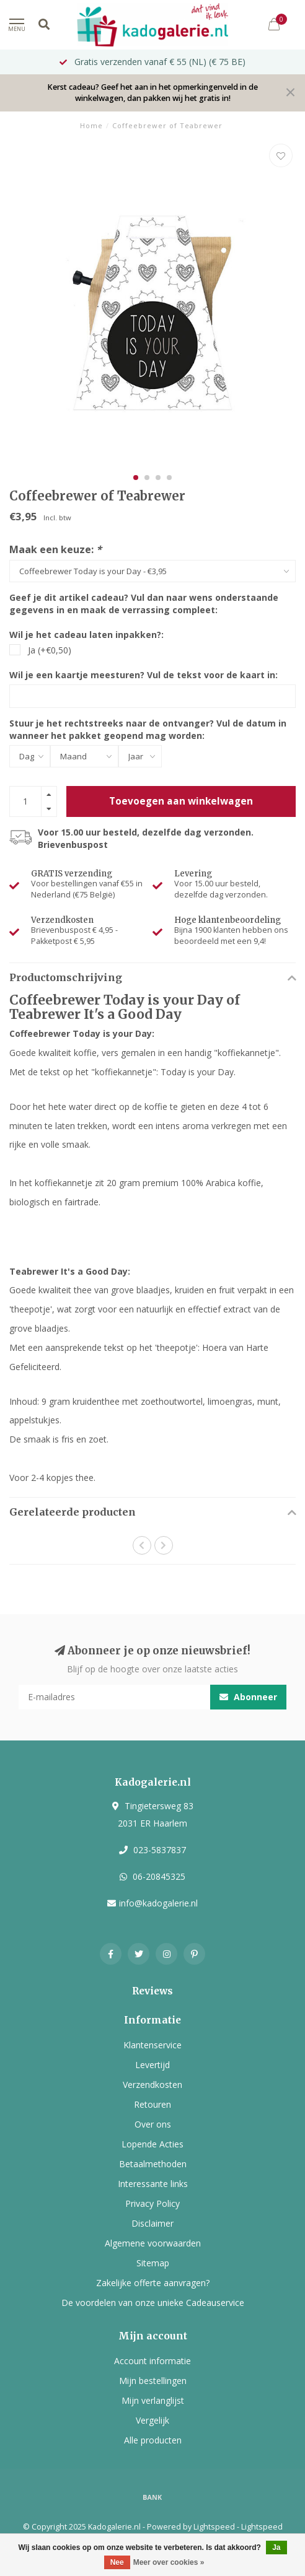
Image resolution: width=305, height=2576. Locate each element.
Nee (117, 2562)
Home (91, 125)
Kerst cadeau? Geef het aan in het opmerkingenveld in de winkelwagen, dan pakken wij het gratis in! (152, 92)
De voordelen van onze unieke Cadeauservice (152, 2302)
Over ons (153, 2124)
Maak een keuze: (55, 549)
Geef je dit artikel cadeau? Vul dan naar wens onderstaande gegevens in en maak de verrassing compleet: (143, 604)
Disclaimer (152, 2223)
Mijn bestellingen (153, 2380)
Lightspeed (214, 2526)
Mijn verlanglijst (153, 2400)
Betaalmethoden (153, 2164)
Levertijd (152, 2065)
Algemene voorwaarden (153, 2243)
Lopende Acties (152, 2144)
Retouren (152, 2104)
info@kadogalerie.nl (158, 1903)
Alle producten (153, 2440)
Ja (276, 2547)
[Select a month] (84, 756)
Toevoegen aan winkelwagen (181, 801)
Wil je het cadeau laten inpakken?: (86, 634)
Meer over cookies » (169, 2562)
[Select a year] (140, 756)
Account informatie (152, 2361)
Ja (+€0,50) (49, 650)
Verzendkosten (152, 2084)
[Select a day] (29, 756)
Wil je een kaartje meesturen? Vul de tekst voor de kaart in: (143, 675)
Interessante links (153, 2184)
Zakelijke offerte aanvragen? (153, 2283)
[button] (135, 477)
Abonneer (248, 1697)
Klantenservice (152, 2045)
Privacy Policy (152, 2203)
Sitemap (152, 2263)
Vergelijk (152, 2420)
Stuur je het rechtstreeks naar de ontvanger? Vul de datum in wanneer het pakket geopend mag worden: (147, 729)
